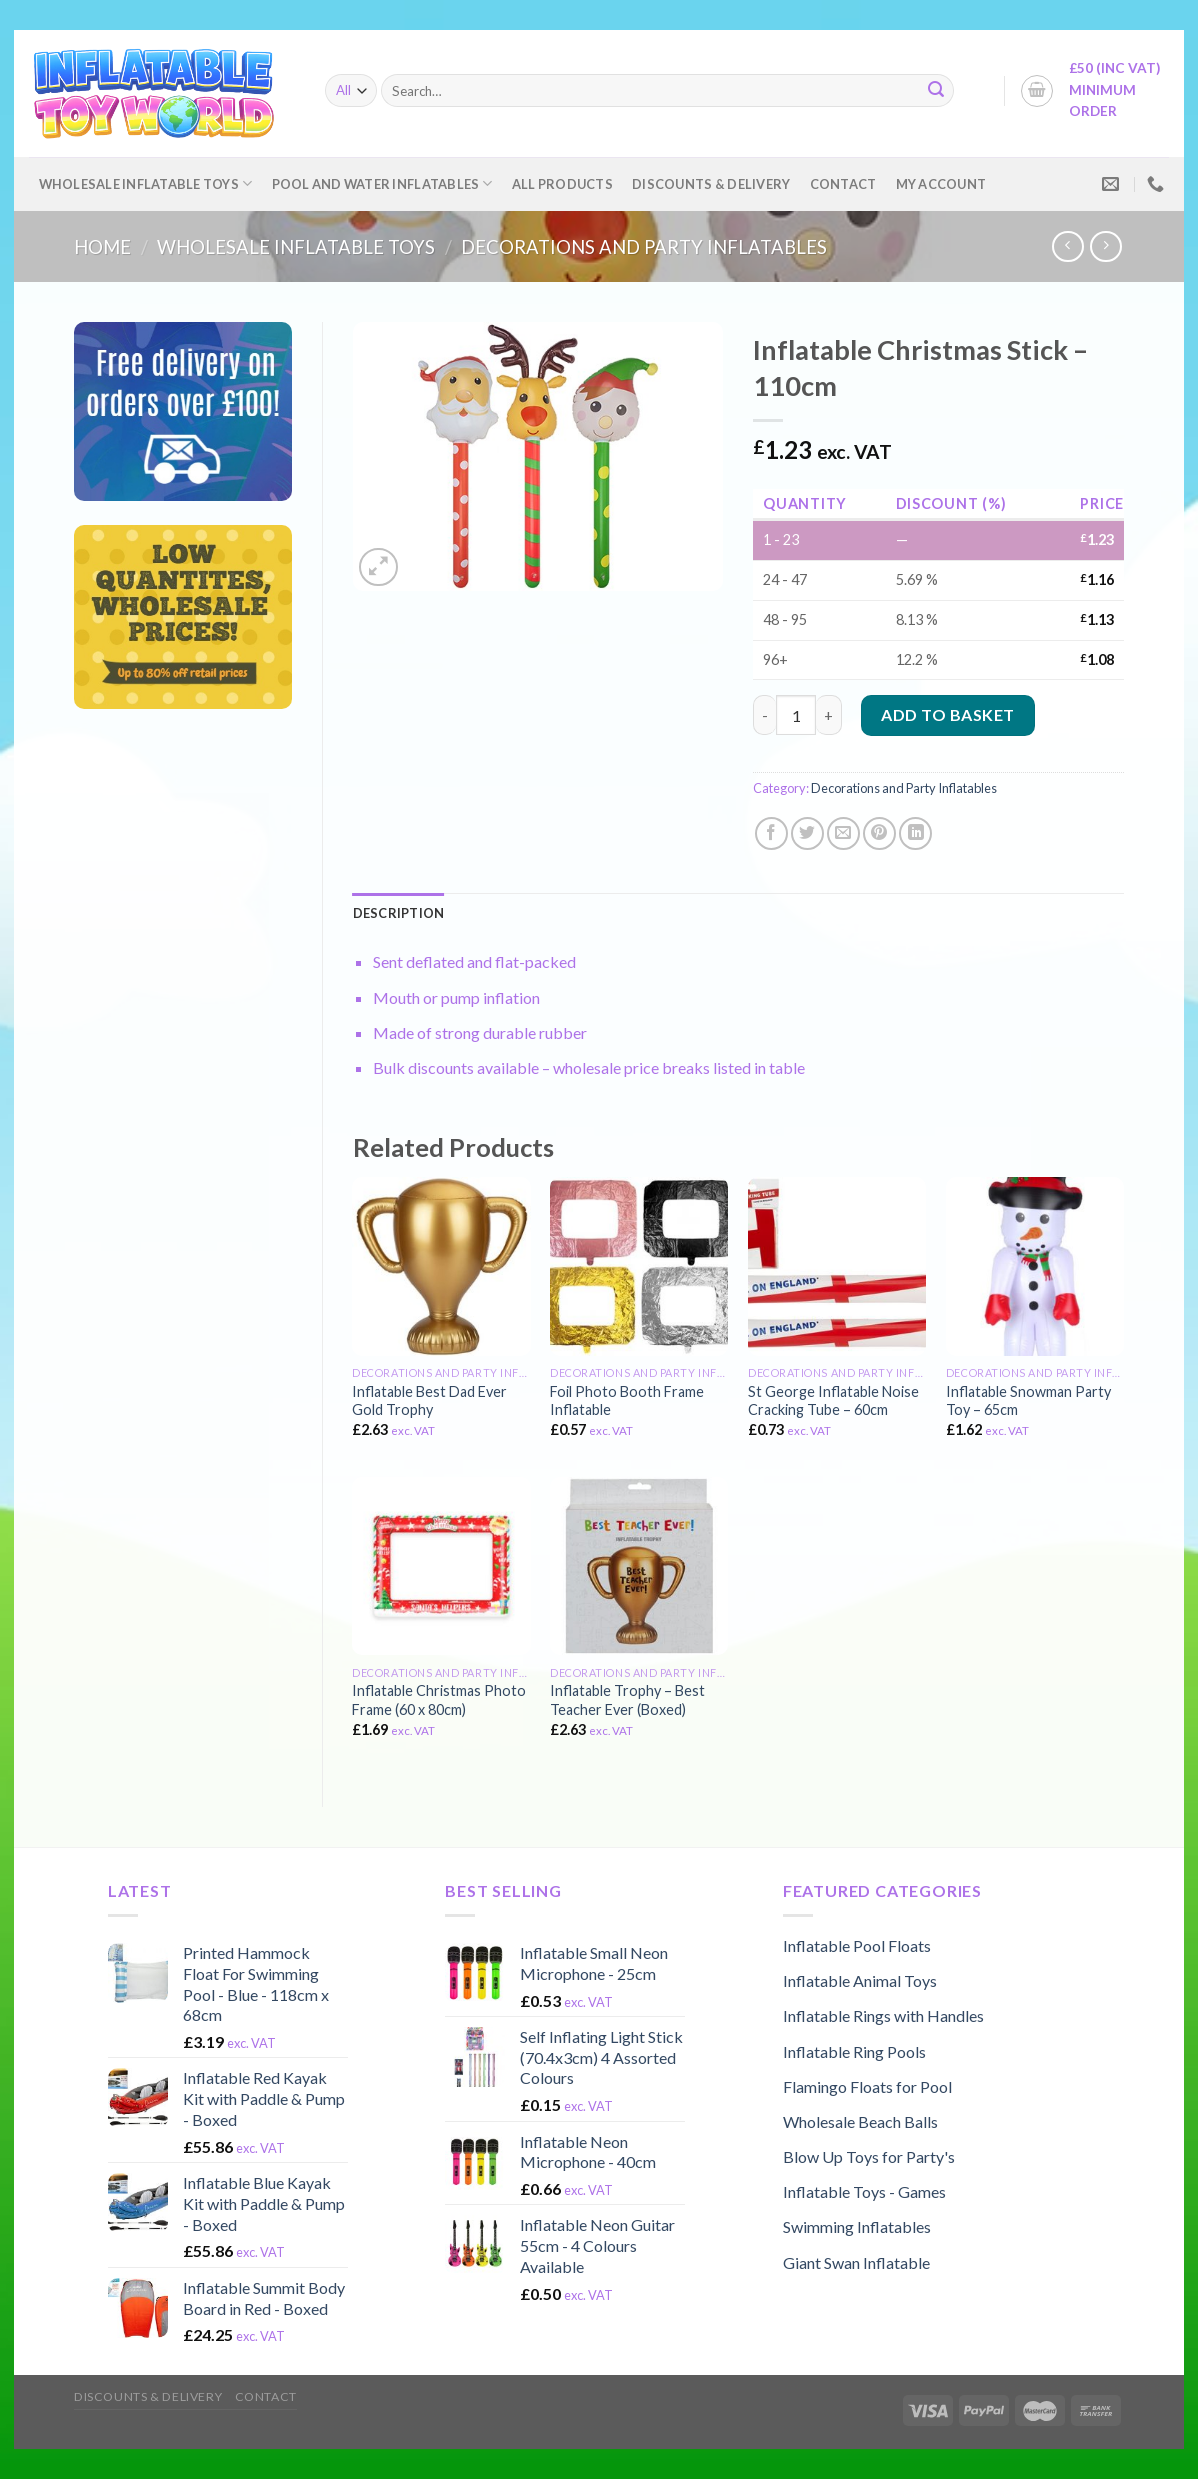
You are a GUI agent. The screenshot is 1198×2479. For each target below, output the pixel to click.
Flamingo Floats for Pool (867, 2086)
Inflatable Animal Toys (860, 1980)
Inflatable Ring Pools (854, 2051)
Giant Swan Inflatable (856, 2262)
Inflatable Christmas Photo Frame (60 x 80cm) (439, 1700)
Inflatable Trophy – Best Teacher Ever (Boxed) (627, 1700)
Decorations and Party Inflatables (644, 247)
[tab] (399, 913)
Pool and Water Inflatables (382, 183)
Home (102, 247)
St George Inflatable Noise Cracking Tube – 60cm (833, 1401)
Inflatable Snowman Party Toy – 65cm (1028, 1401)
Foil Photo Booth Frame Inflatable (627, 1401)
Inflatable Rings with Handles (883, 2015)
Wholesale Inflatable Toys (146, 183)
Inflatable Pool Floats (857, 1945)
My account (941, 184)
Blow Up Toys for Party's (869, 2156)
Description (399, 913)
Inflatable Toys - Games (864, 2191)
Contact (843, 184)
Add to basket (947, 714)
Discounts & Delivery (711, 184)
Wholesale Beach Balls (860, 2121)
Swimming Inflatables (857, 2226)
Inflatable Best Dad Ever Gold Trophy (429, 1401)
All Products (562, 184)
